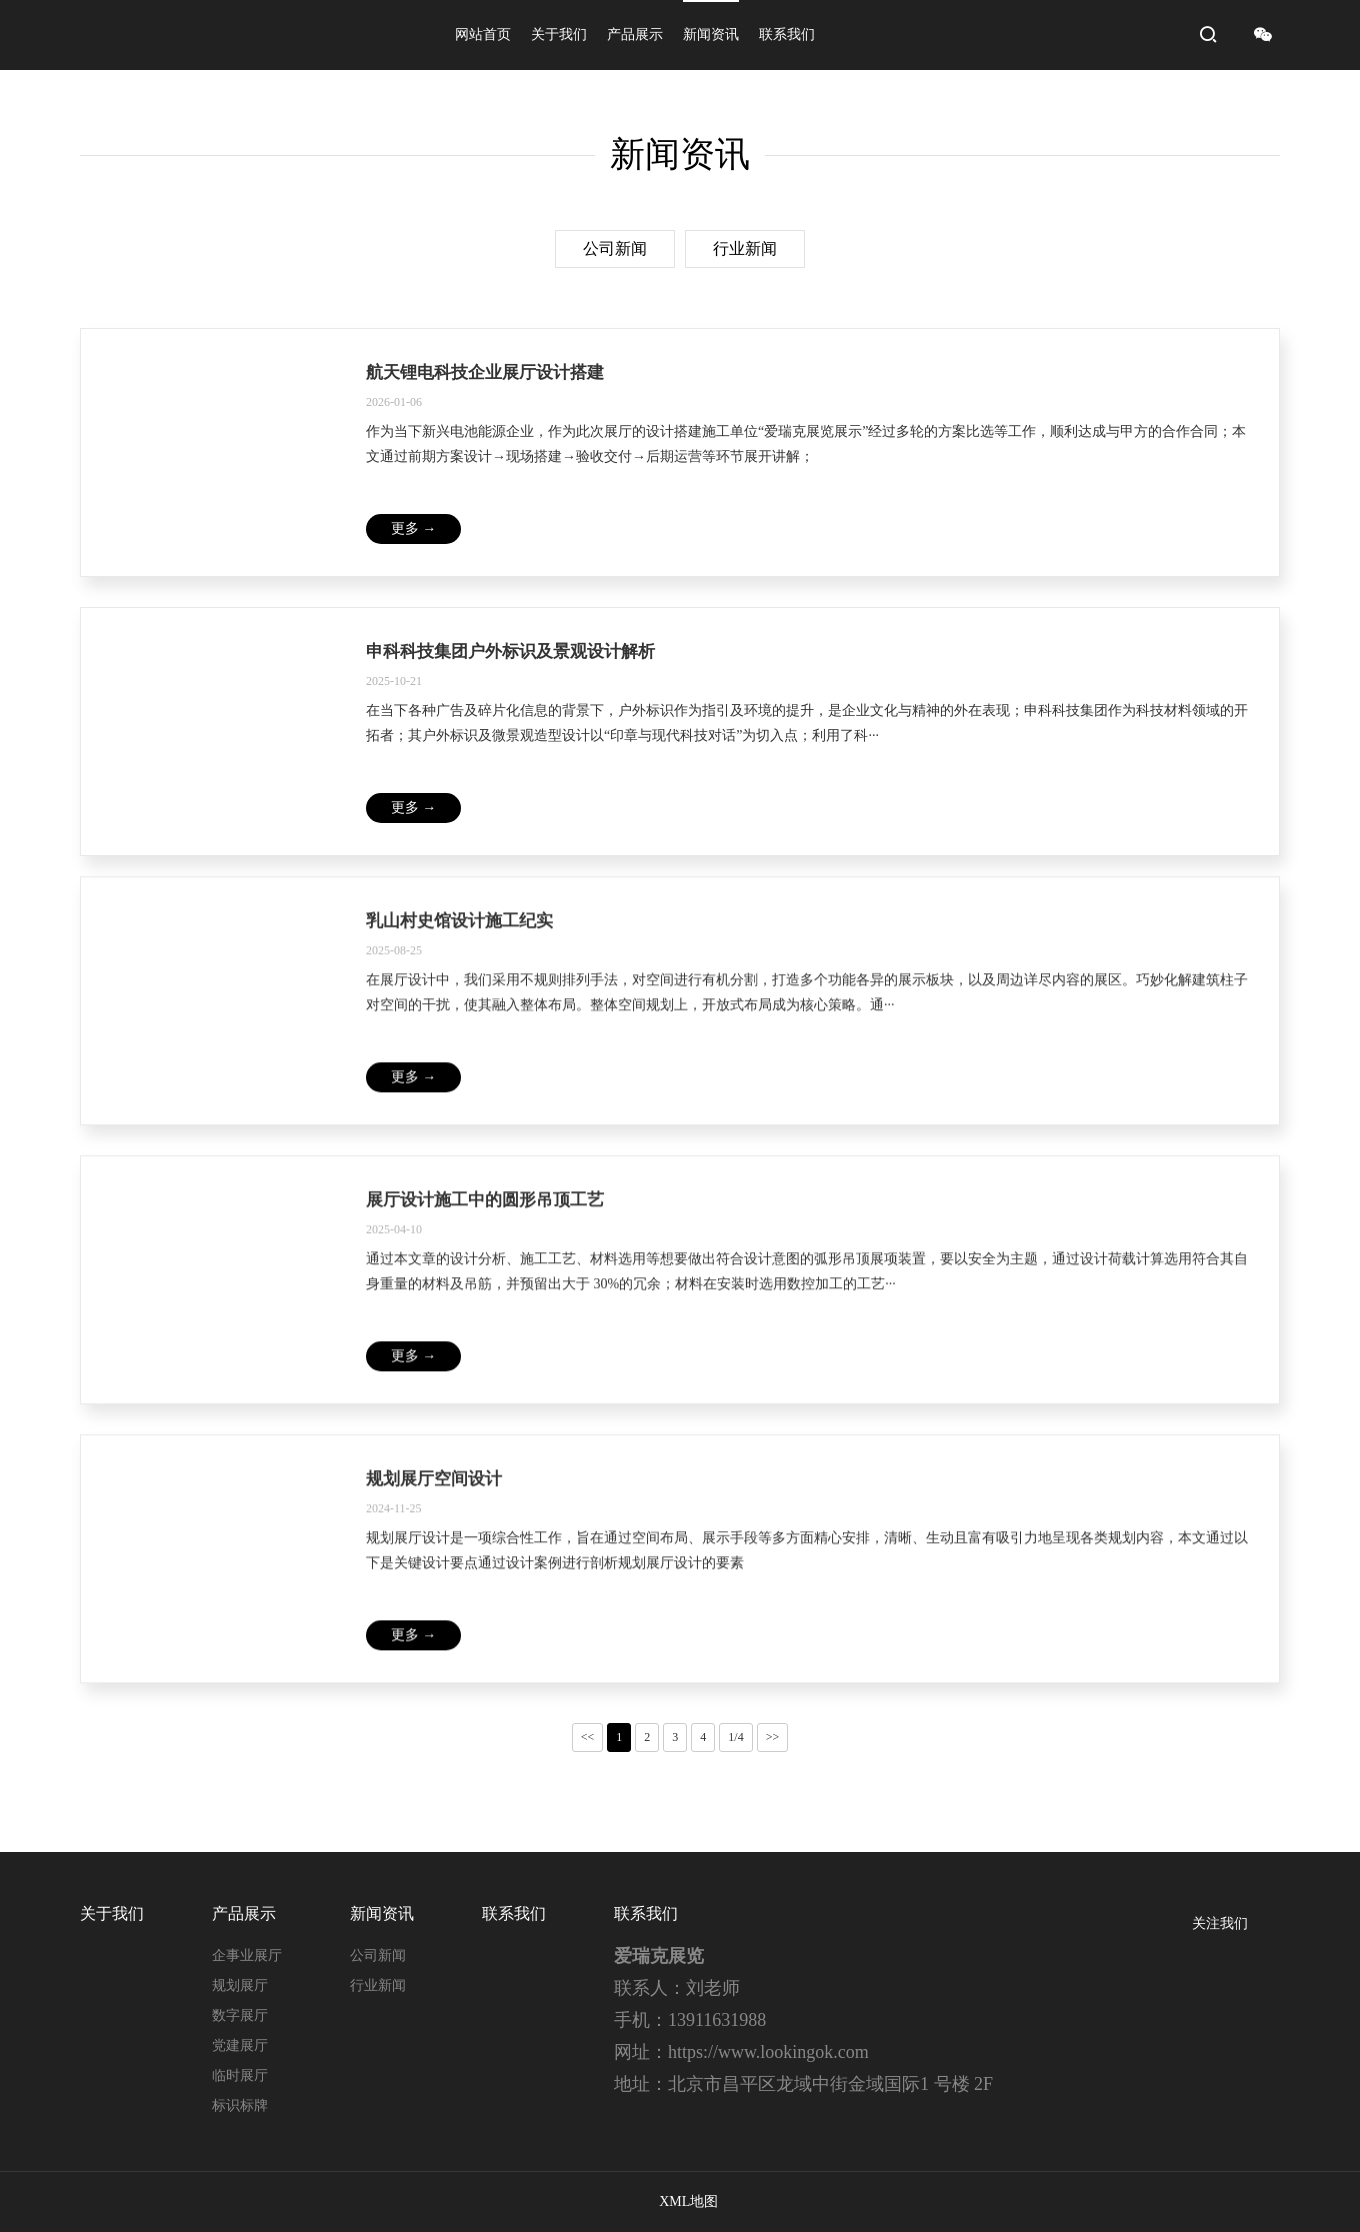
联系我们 (787, 34)
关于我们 (559, 34)
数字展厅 (240, 2015)
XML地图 (688, 2201)
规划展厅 (240, 1985)
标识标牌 (240, 2105)
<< (588, 1737)
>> (773, 1737)
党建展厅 (240, 2045)
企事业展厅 (247, 1955)
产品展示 (635, 34)
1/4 (735, 1737)
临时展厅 (240, 2075)
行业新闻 (745, 248)
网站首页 (483, 34)
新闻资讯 (711, 34)
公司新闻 (615, 248)
